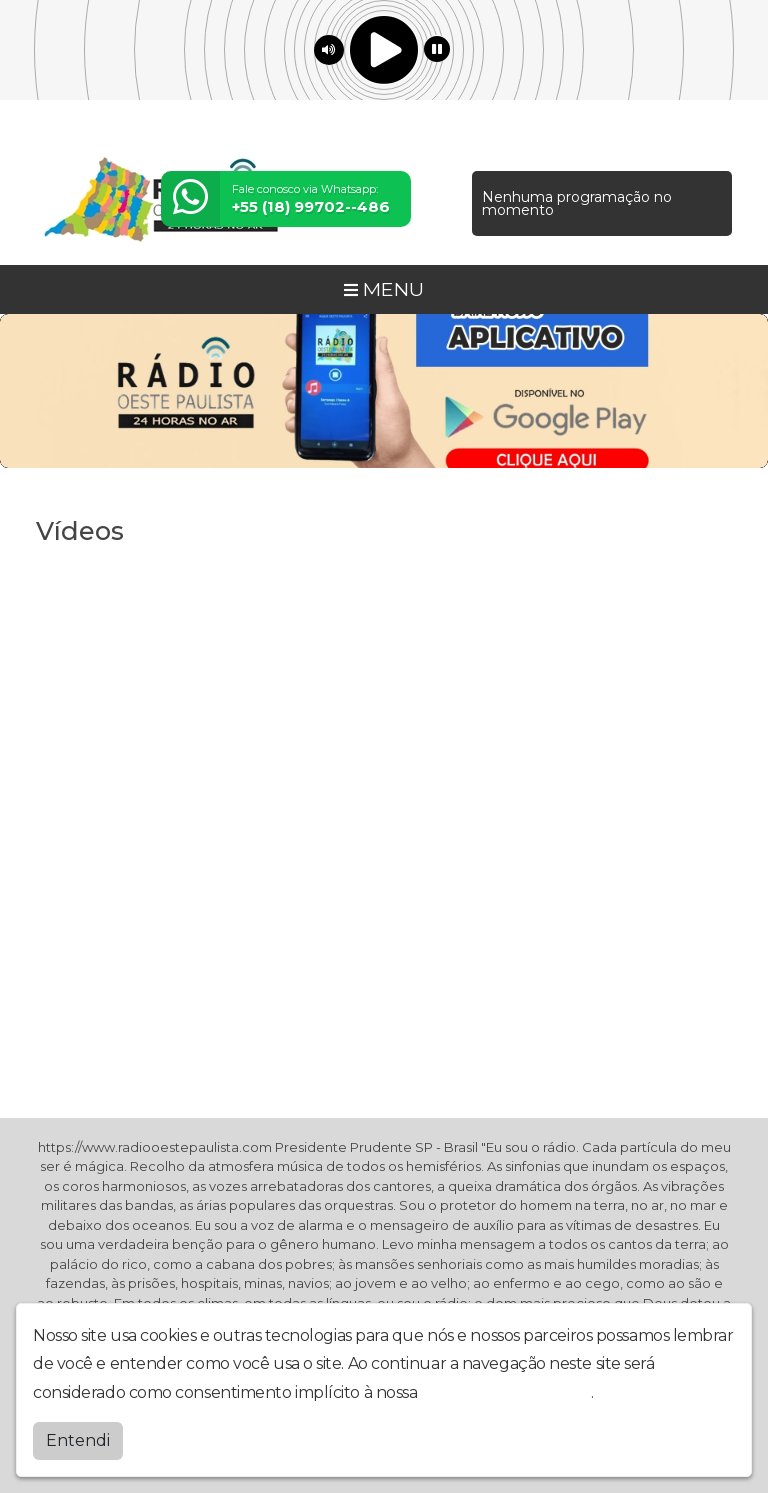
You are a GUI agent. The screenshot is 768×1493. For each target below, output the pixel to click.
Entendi (78, 1440)
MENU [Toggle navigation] (384, 289)
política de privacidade (506, 1392)
